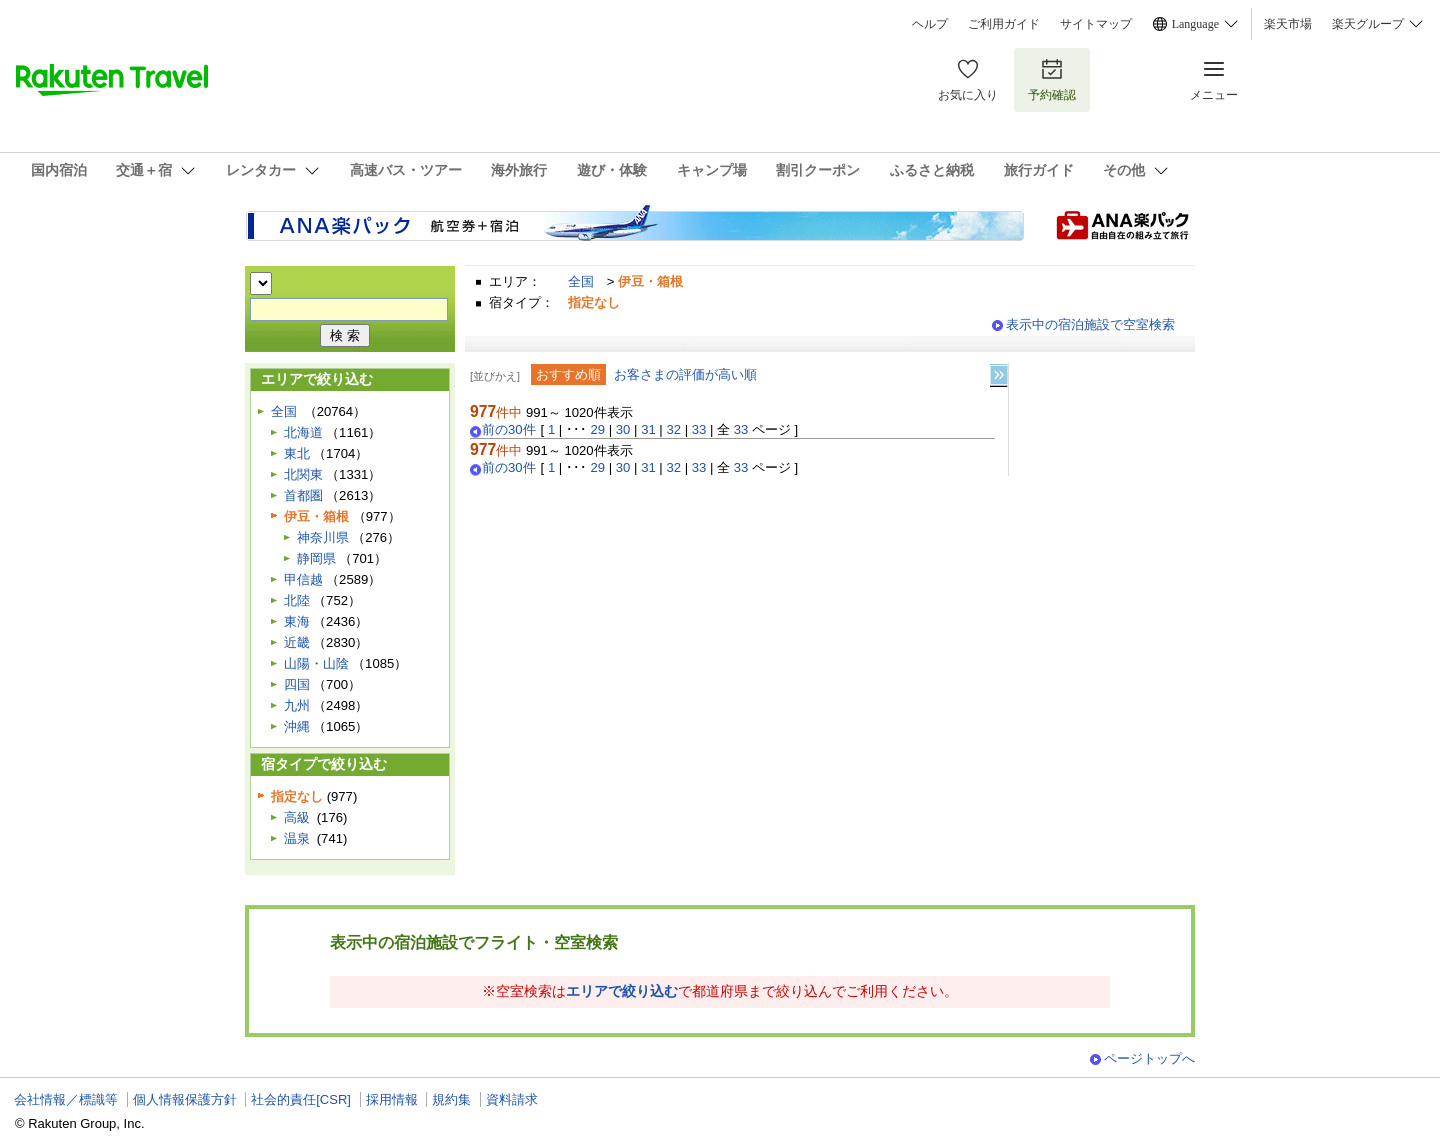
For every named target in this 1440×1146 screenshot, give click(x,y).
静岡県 (316, 558)
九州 (297, 705)
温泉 (297, 838)
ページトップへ (1149, 1058)
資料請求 (512, 1099)
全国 (581, 281)
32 (673, 429)
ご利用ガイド (1004, 24)
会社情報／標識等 (66, 1099)
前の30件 (509, 430)
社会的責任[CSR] (301, 1099)
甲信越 (303, 579)
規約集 (451, 1099)
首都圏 (303, 495)
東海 (297, 621)
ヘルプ (930, 24)
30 (623, 429)
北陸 (297, 600)
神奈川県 (323, 537)
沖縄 (297, 726)
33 (699, 429)
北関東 (303, 474)
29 (598, 429)
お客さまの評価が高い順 (685, 374)
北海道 (303, 432)
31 (648, 429)
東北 (297, 453)
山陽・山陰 (316, 663)
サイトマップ (1096, 24)
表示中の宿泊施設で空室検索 (1090, 324)
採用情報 (392, 1099)
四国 (297, 684)
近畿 (297, 642)
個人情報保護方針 (185, 1099)
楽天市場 (1288, 24)
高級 (297, 817)
